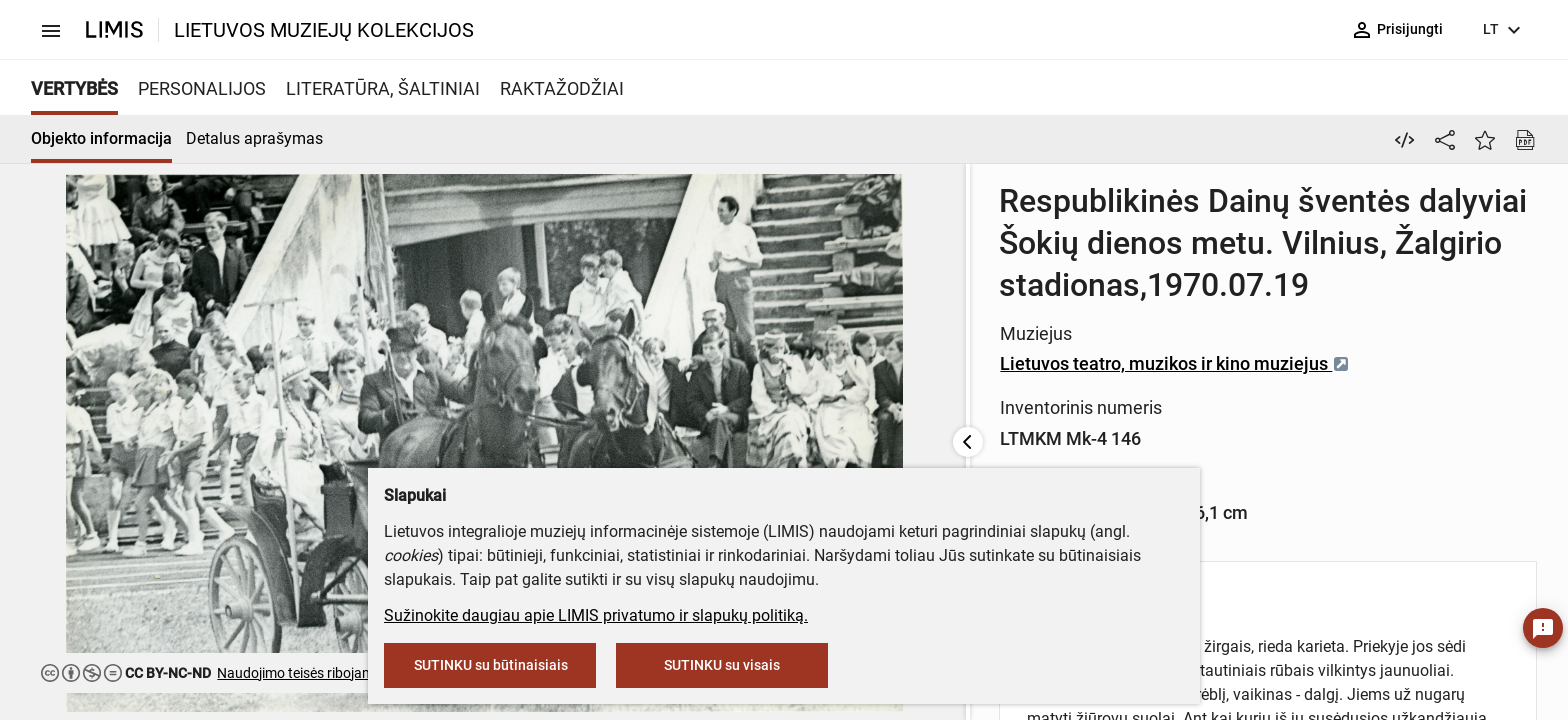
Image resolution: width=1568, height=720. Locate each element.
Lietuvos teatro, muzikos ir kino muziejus (774, 321)
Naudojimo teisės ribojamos (303, 673)
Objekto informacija (101, 138)
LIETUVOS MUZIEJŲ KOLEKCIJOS (324, 30)
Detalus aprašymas (254, 138)
